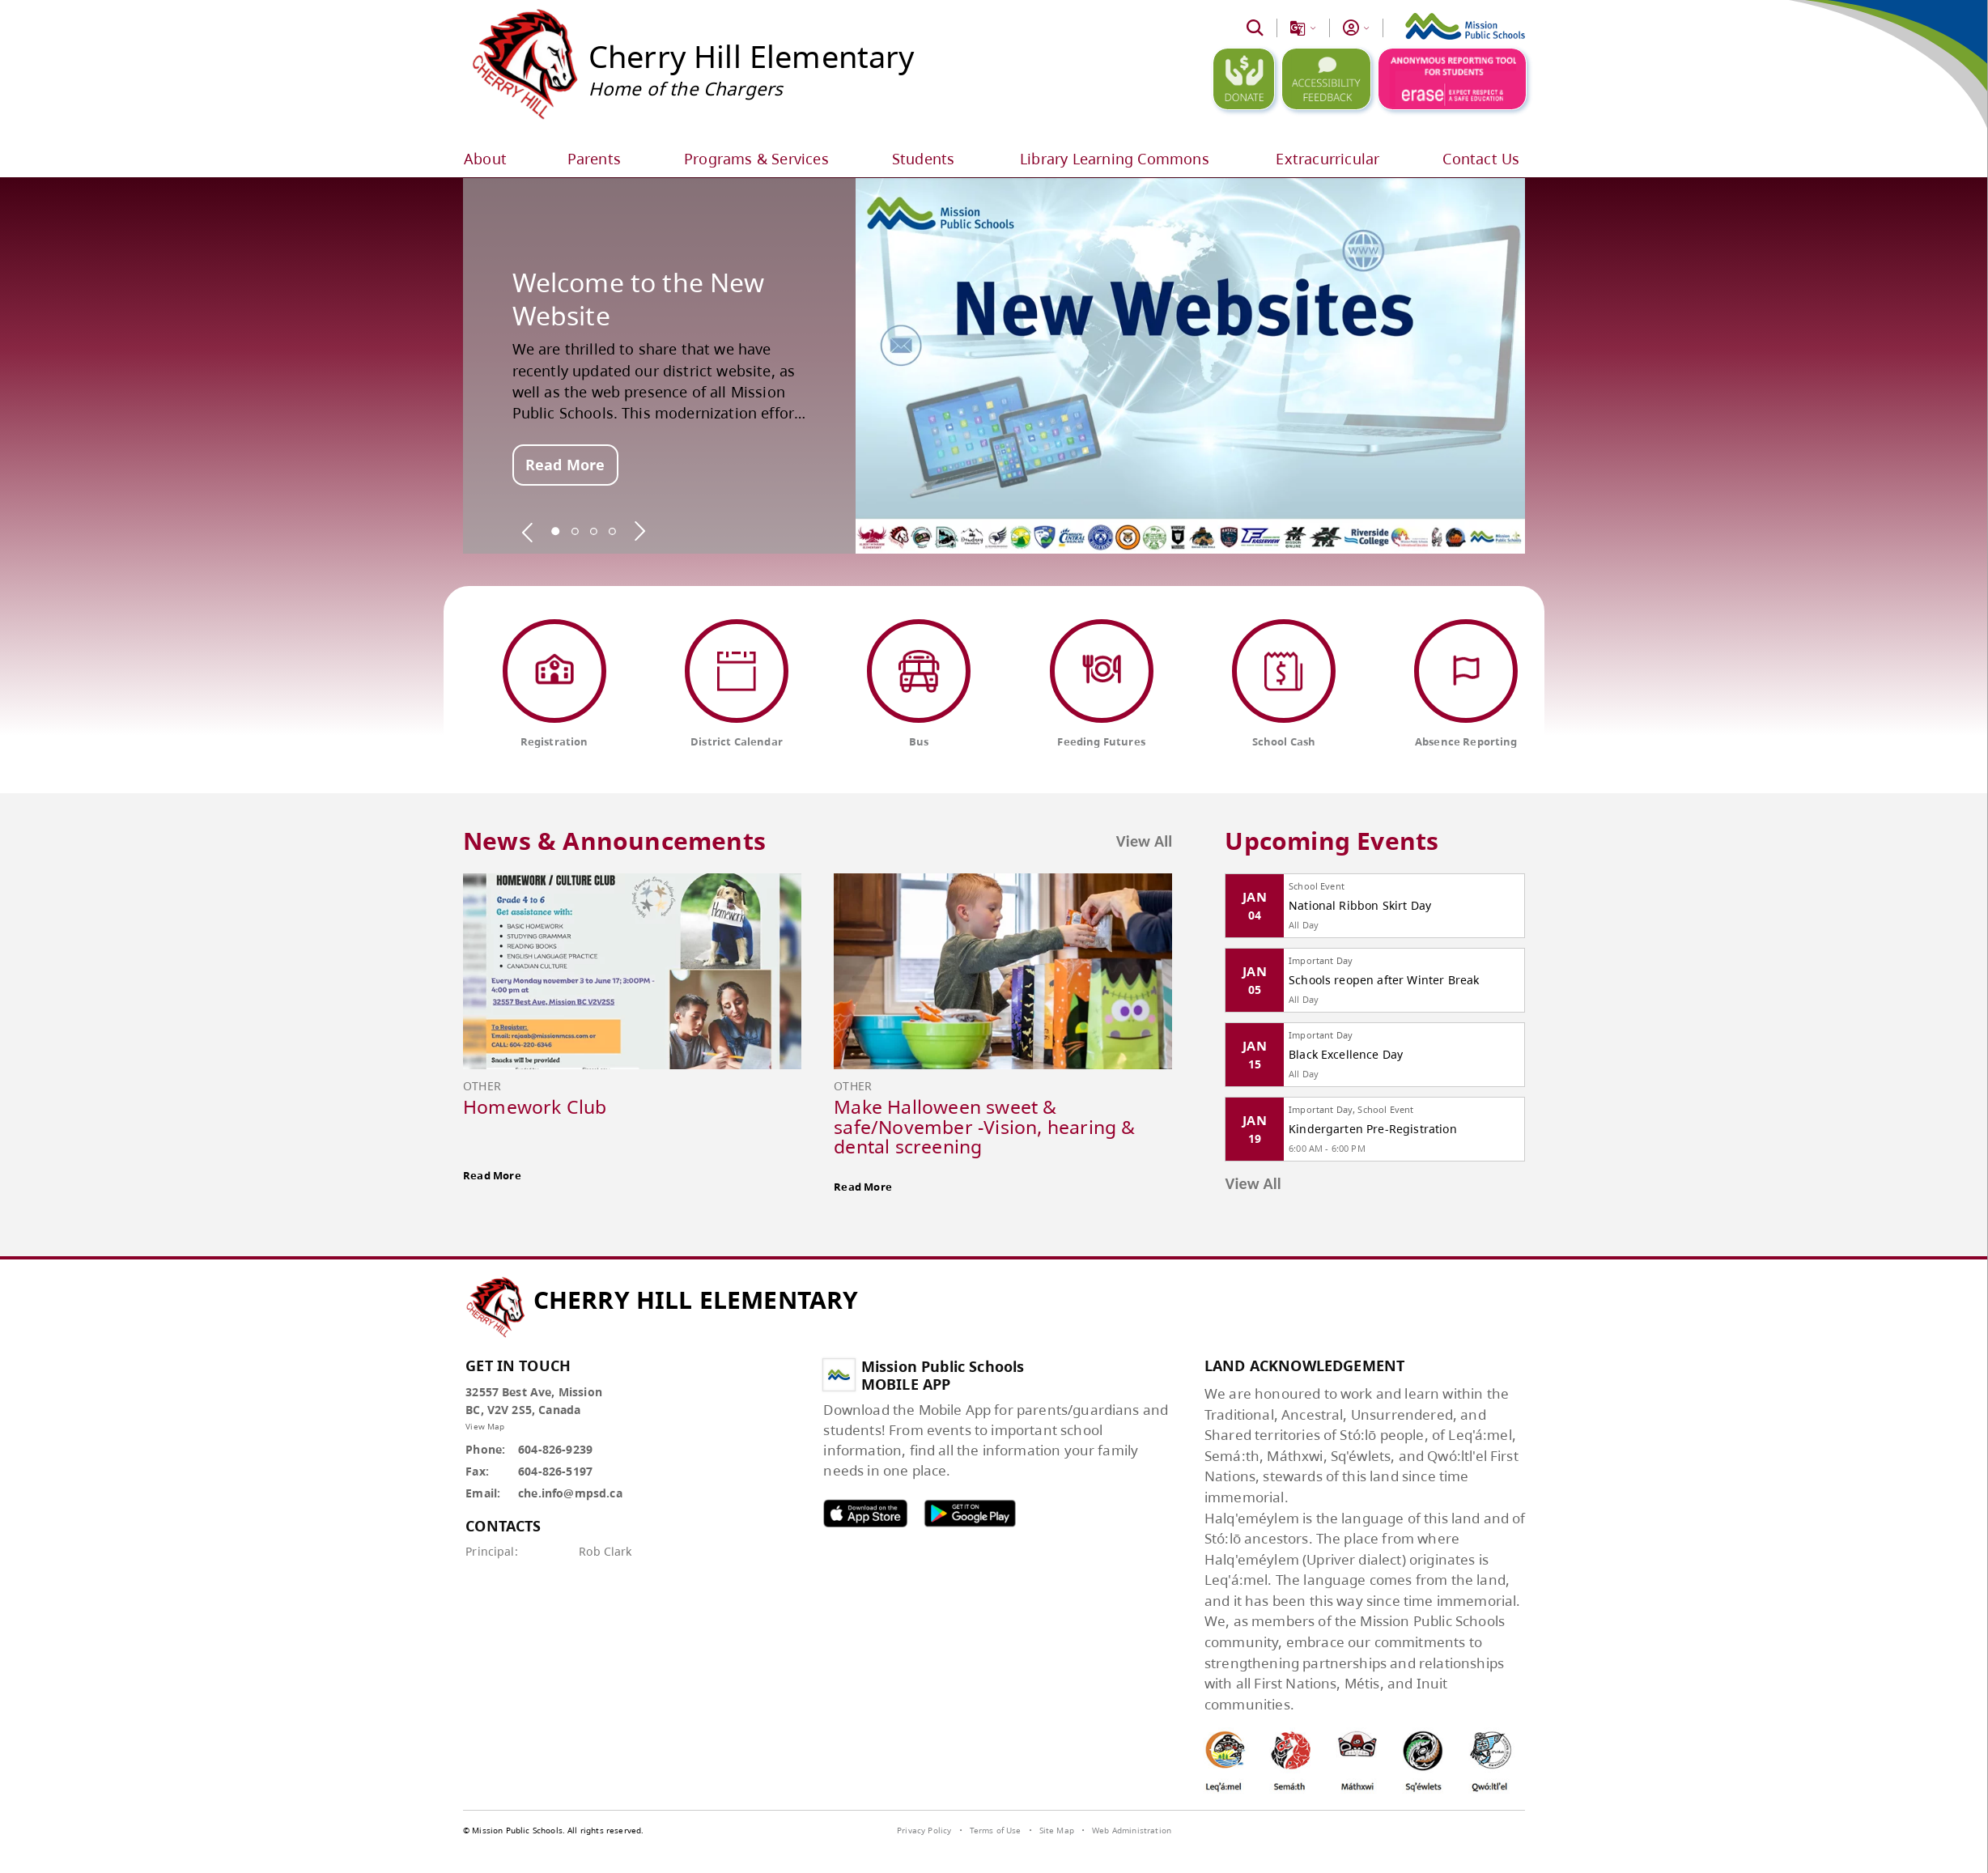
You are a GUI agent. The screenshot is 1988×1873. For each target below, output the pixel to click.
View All (1144, 841)
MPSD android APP (969, 1513)
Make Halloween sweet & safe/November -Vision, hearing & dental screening (984, 1126)
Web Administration (1131, 1830)
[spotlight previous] (527, 531)
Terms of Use (996, 1830)
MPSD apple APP (865, 1513)
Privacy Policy (924, 1830)
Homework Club (535, 1106)
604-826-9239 (555, 1449)
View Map (484, 1426)
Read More (565, 464)
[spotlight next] (639, 531)
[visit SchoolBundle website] (1483, 1832)
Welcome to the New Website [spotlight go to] (638, 299)
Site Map (1056, 1830)
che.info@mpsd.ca (570, 1493)
